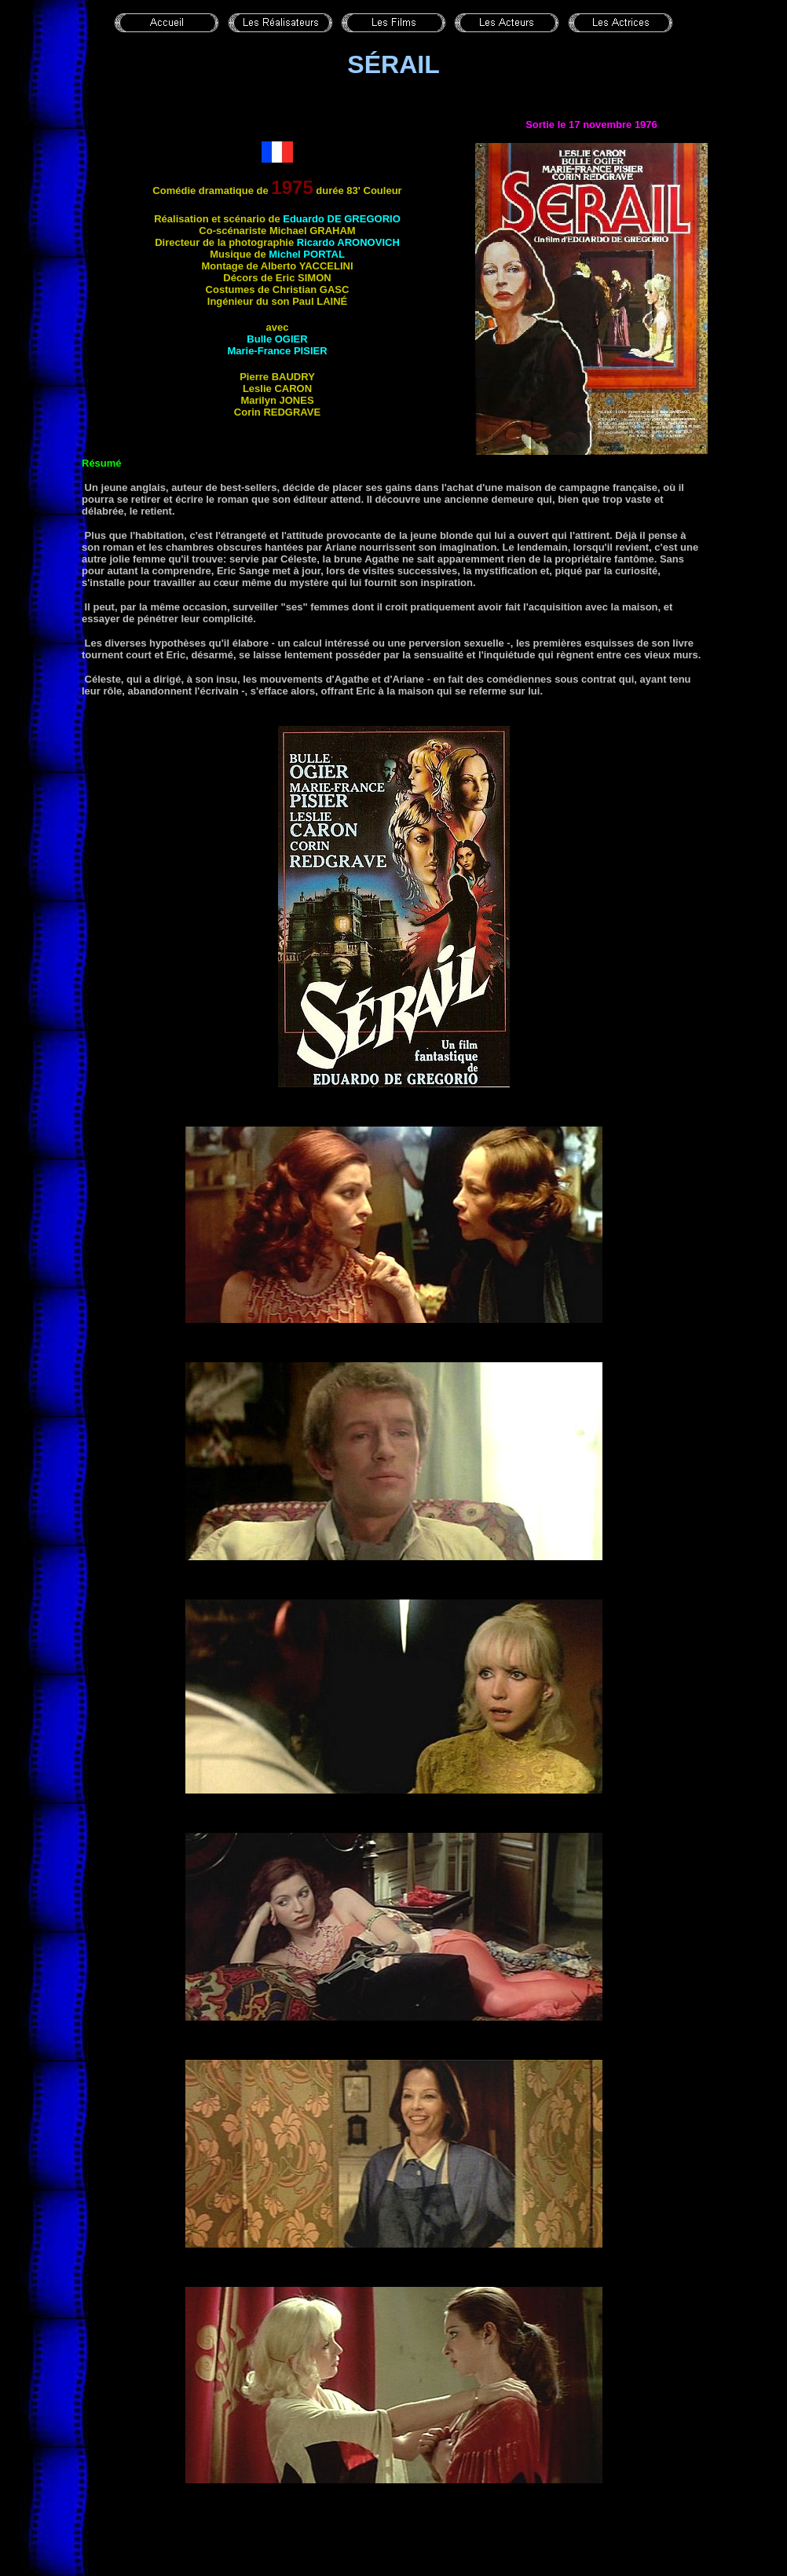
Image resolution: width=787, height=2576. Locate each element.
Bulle (277, 339)
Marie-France (277, 351)
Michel (307, 254)
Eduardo (342, 219)
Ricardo (348, 242)
